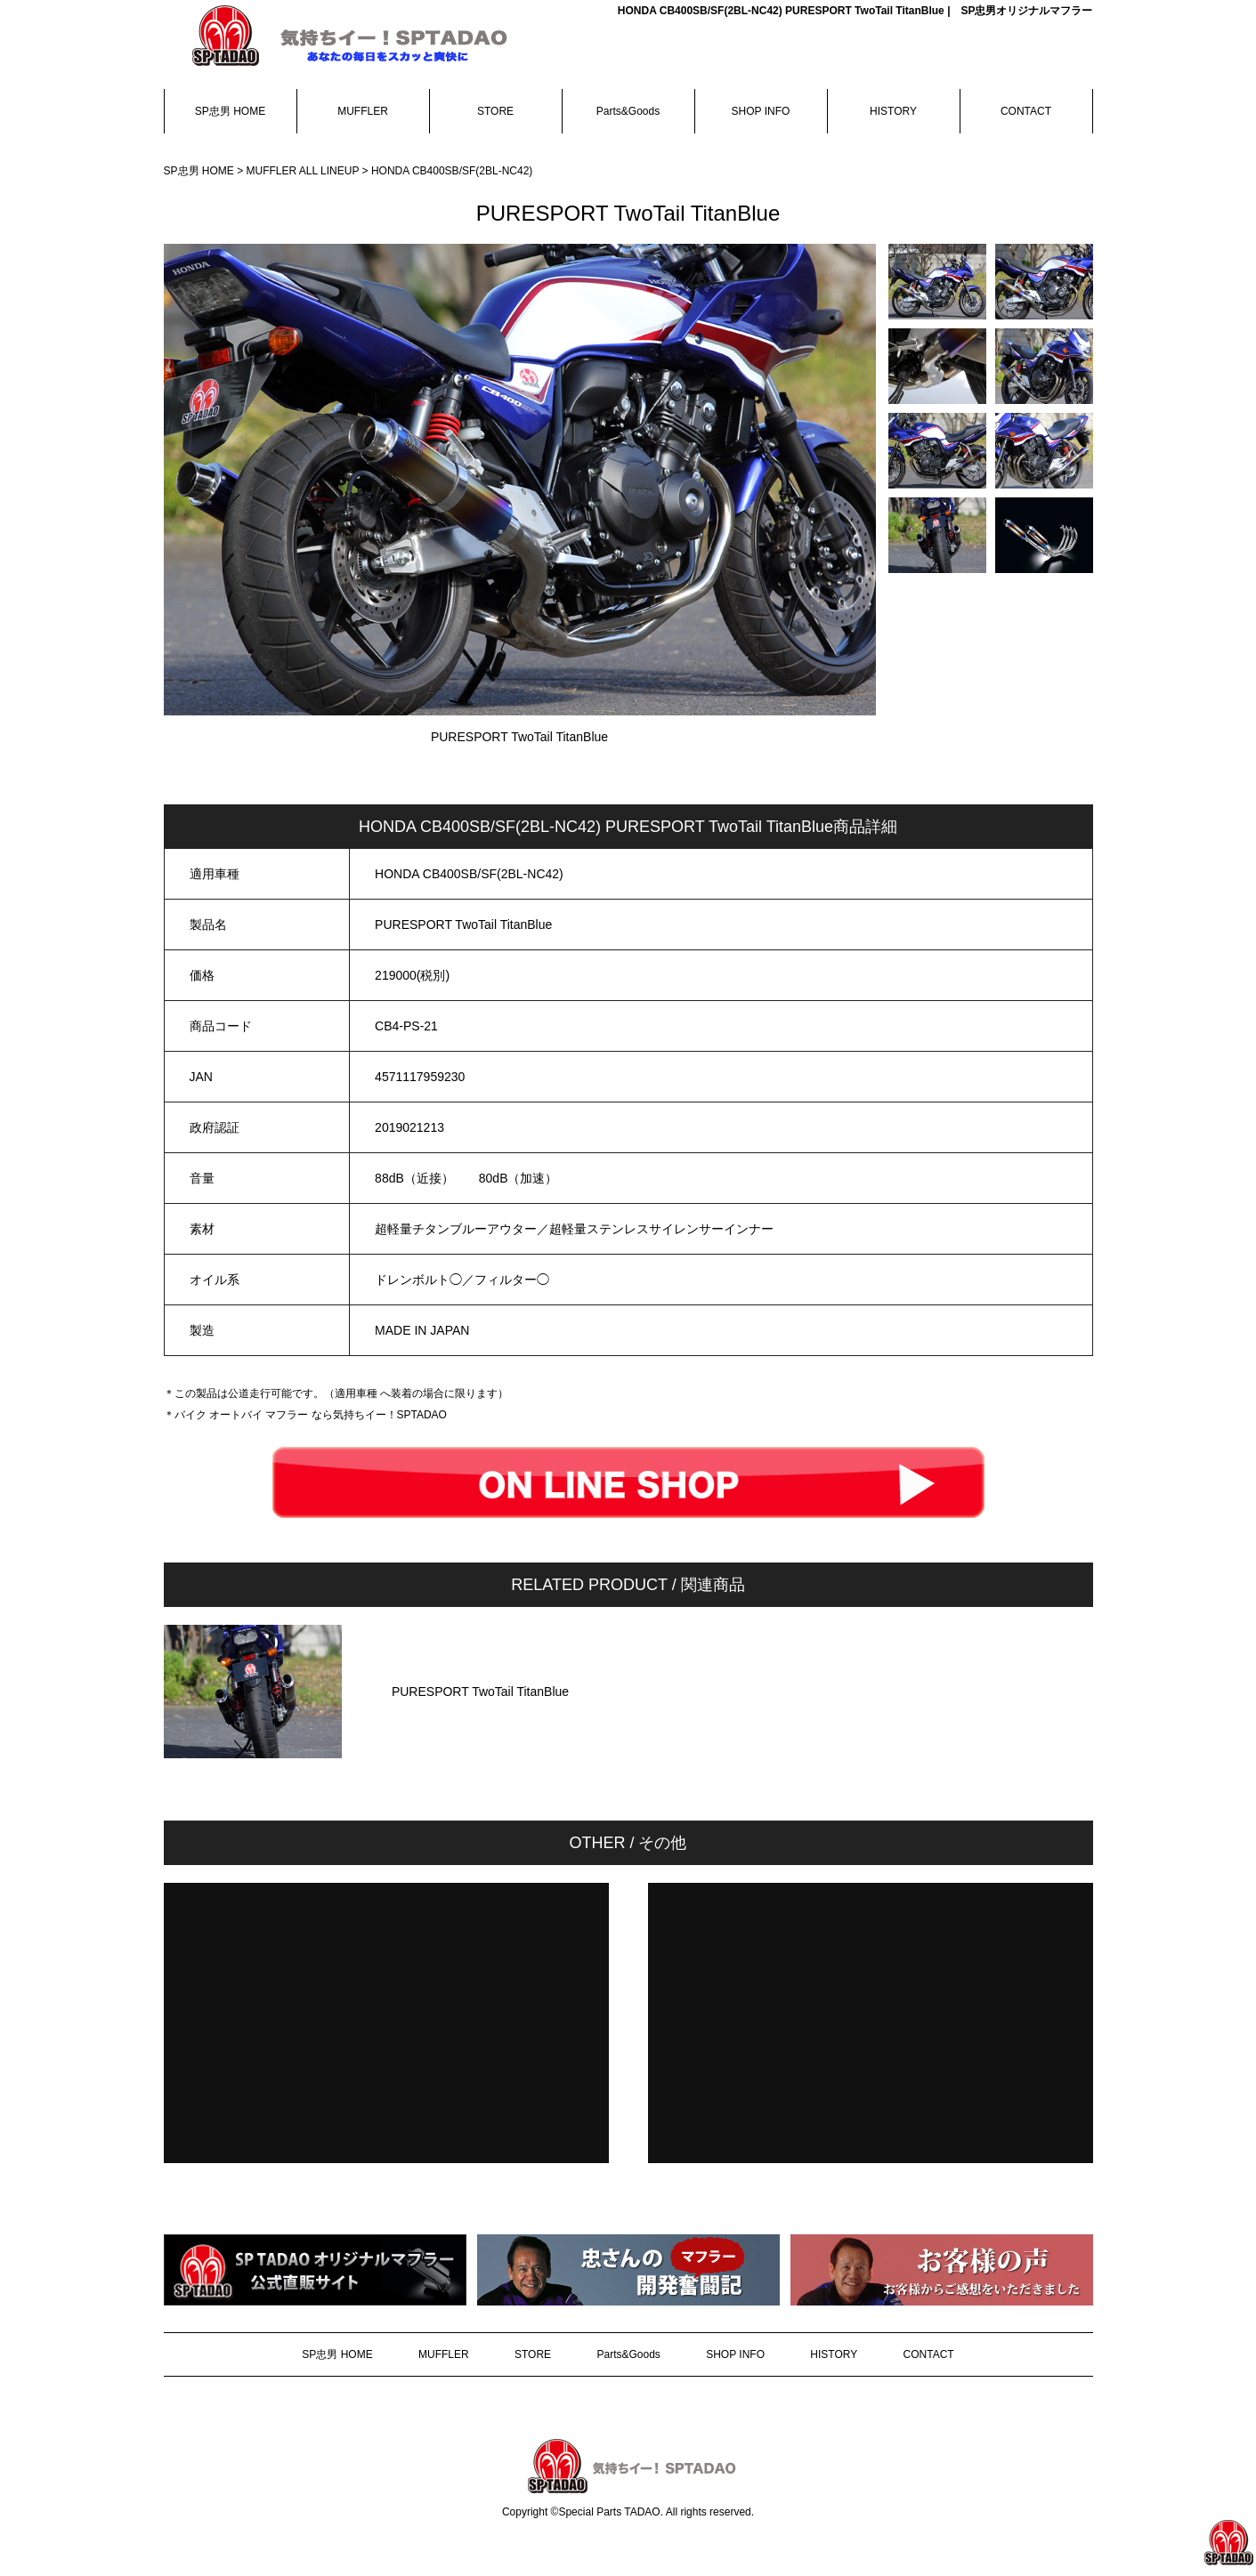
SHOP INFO (761, 111)
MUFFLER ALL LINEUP (304, 171)
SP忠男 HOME (230, 111)
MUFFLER (362, 111)
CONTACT (1026, 111)
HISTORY (893, 111)
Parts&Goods (628, 111)
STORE (495, 111)
